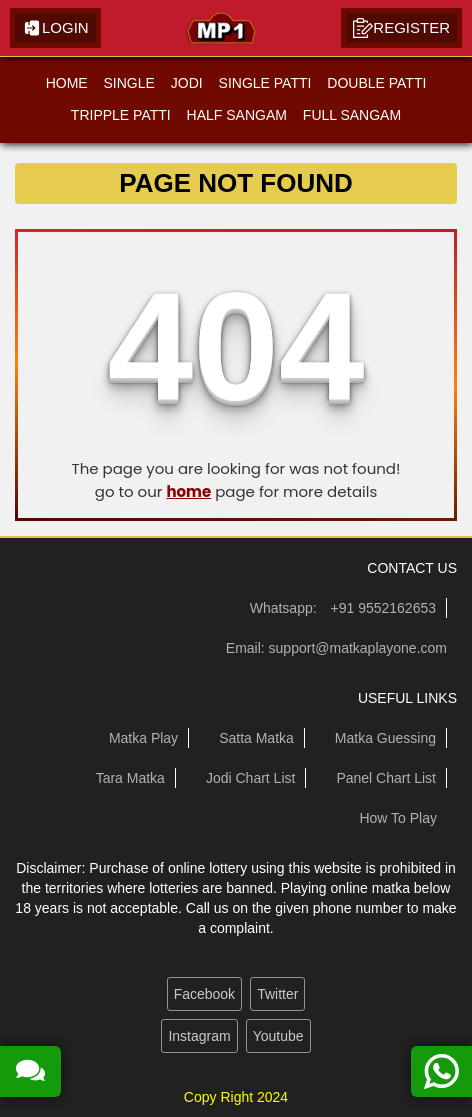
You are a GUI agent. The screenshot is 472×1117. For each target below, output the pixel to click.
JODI (187, 83)
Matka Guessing (385, 738)
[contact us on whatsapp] (441, 1071)
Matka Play (143, 738)
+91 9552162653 (384, 608)
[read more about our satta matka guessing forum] (30, 1071)
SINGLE (129, 83)
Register (401, 28)
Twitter (277, 994)
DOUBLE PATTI (376, 83)
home (188, 491)
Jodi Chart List (250, 778)
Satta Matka (256, 738)
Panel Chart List (386, 778)
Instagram (199, 1036)
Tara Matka (130, 778)
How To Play (398, 818)
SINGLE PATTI (265, 83)
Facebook (204, 994)
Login (55, 28)
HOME (67, 83)
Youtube (278, 1036)
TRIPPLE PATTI (121, 115)
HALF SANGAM (237, 115)
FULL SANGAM (352, 115)
